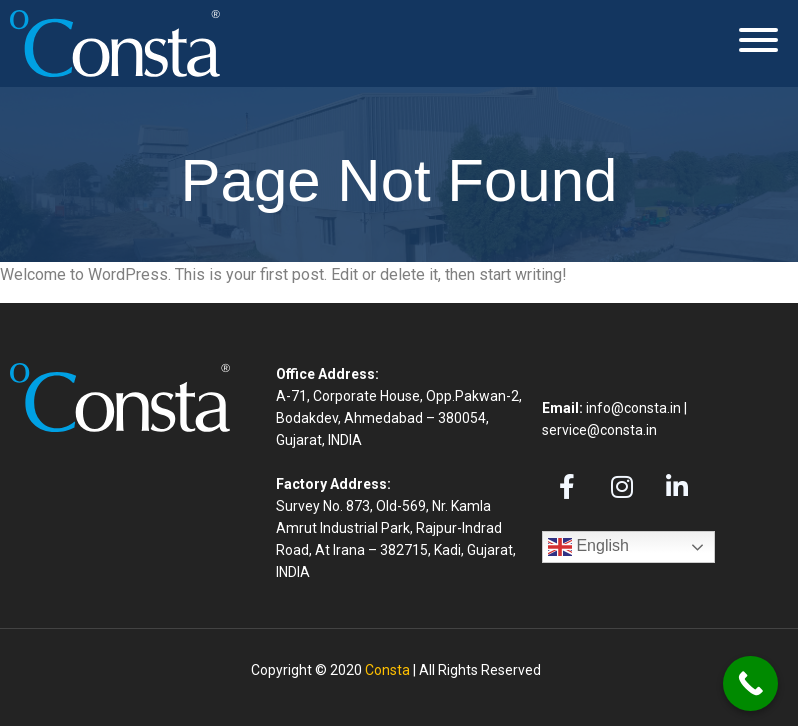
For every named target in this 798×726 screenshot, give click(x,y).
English (588, 547)
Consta (387, 670)
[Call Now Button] (750, 683)
